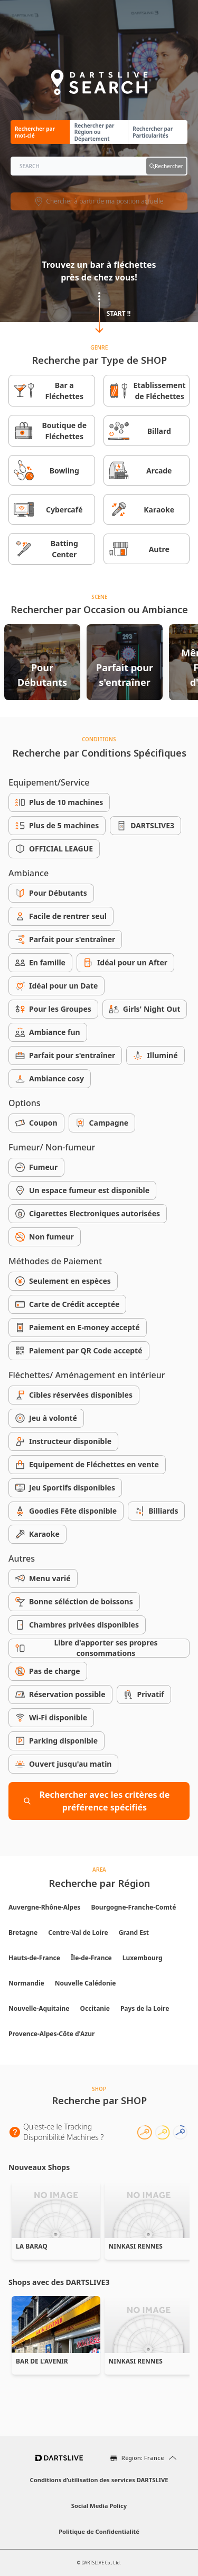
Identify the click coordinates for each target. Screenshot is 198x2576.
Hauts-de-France (34, 1957)
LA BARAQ (32, 2246)
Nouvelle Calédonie (85, 1983)
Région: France (142, 2458)
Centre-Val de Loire (78, 1932)
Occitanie (94, 2008)
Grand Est (134, 1932)
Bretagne (22, 1932)
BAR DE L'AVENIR (42, 2361)
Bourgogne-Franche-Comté (133, 1907)
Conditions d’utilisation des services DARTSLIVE (99, 2480)
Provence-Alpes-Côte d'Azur (51, 2033)
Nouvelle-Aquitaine (38, 2008)
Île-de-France (91, 1957)
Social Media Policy (99, 2506)
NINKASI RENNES (136, 2246)
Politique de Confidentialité (99, 2531)
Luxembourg (142, 1957)
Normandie (26, 1983)
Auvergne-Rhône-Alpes (44, 1907)
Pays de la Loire (144, 2008)
